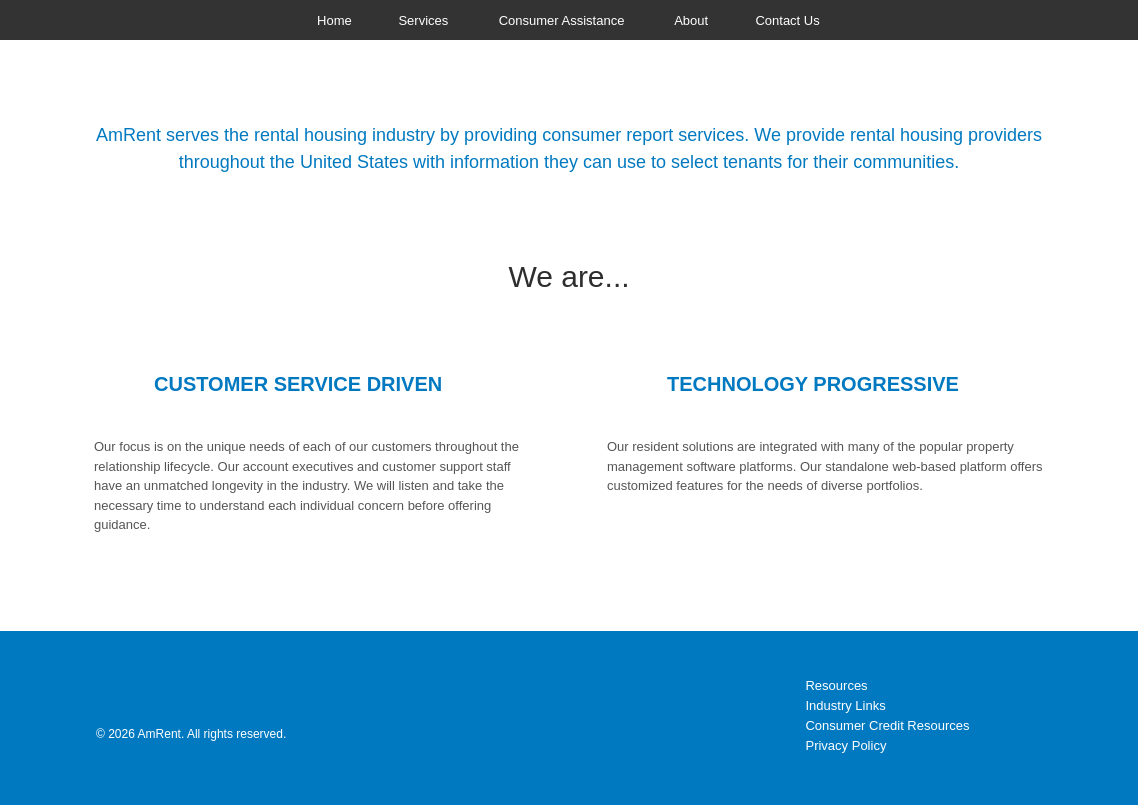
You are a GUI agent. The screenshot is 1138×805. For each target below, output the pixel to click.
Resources (836, 685)
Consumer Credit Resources (887, 725)
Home (334, 20)
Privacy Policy (845, 745)
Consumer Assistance (562, 20)
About (691, 20)
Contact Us (787, 20)
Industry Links (845, 705)
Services (423, 20)
